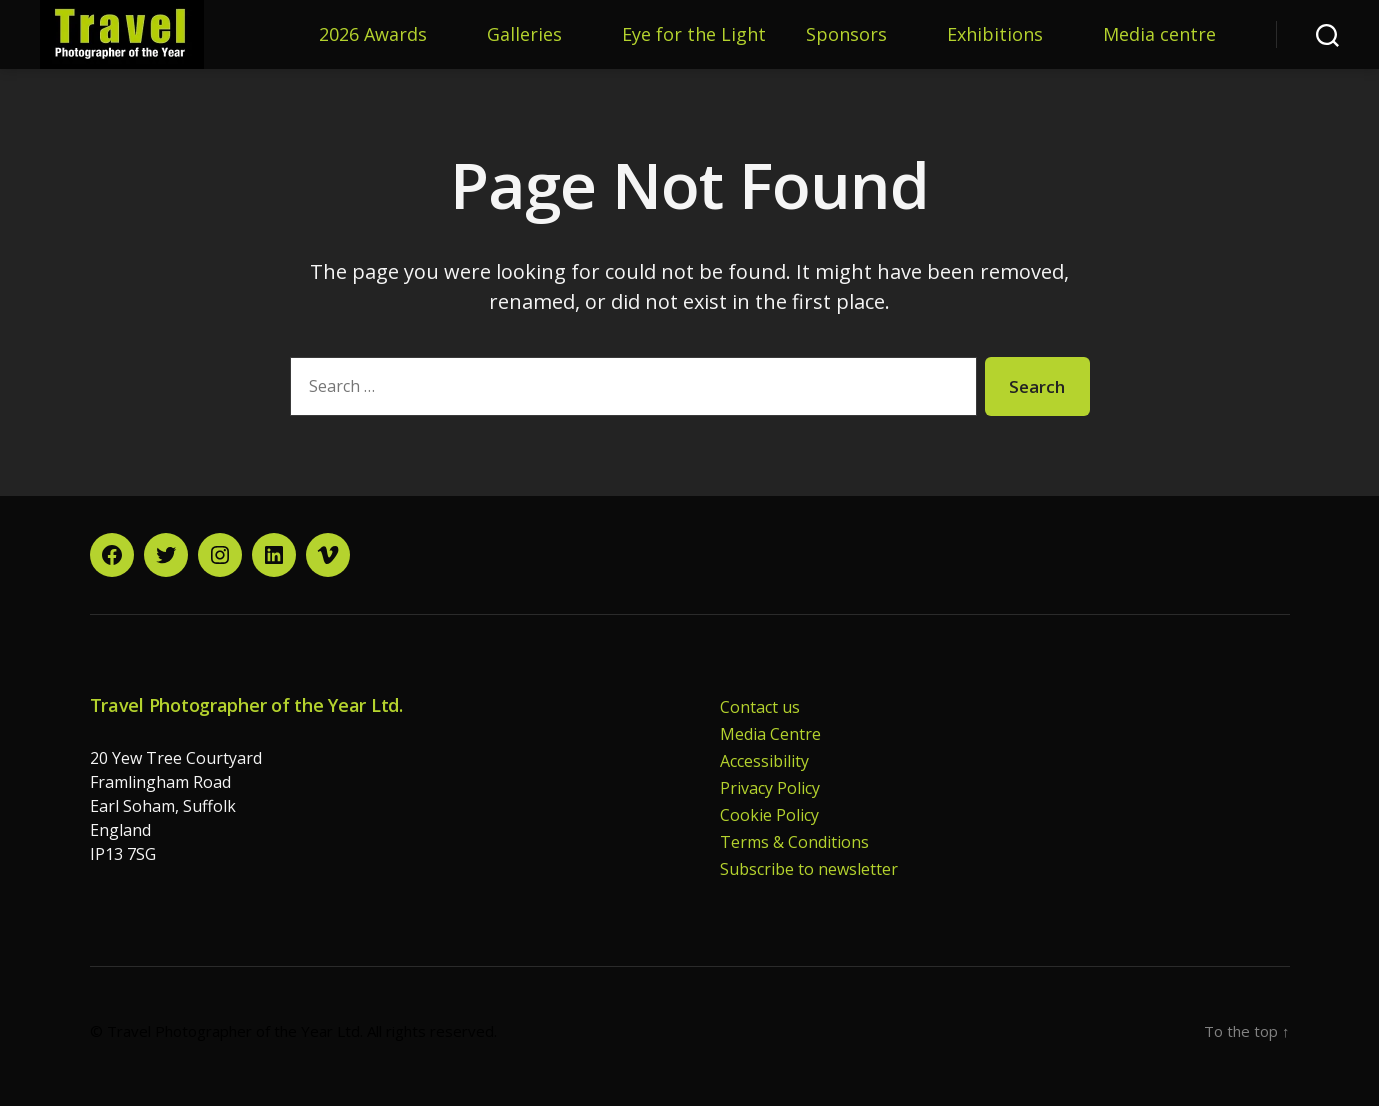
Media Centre (770, 734)
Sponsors (846, 35)
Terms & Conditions (794, 842)
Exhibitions (995, 35)
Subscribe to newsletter (809, 869)
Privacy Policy (770, 788)
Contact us (760, 707)
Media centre (1159, 35)
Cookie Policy (769, 815)
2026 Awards (373, 35)
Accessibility (764, 761)
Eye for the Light (694, 35)
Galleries (524, 35)
